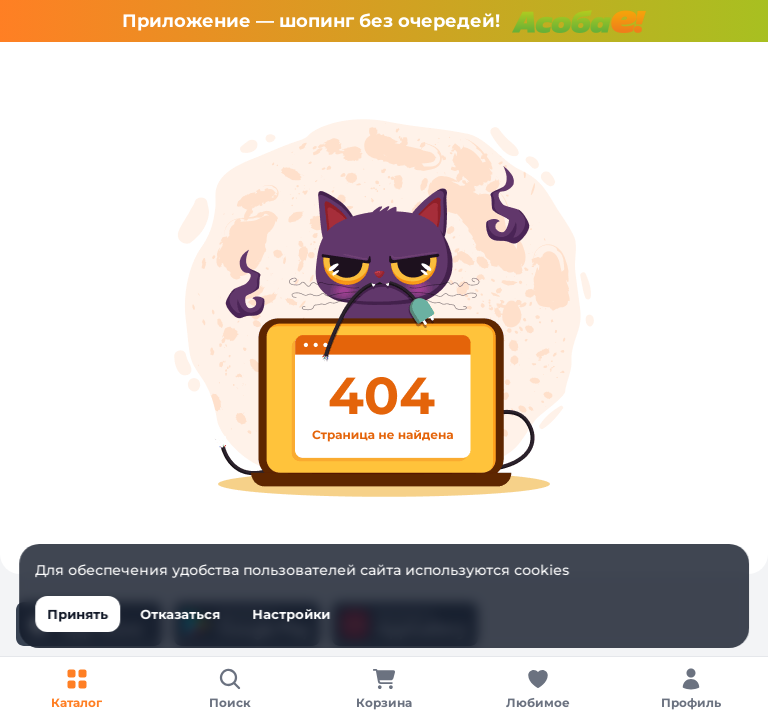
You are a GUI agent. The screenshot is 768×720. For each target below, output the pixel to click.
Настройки (291, 614)
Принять (77, 614)
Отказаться (180, 614)
